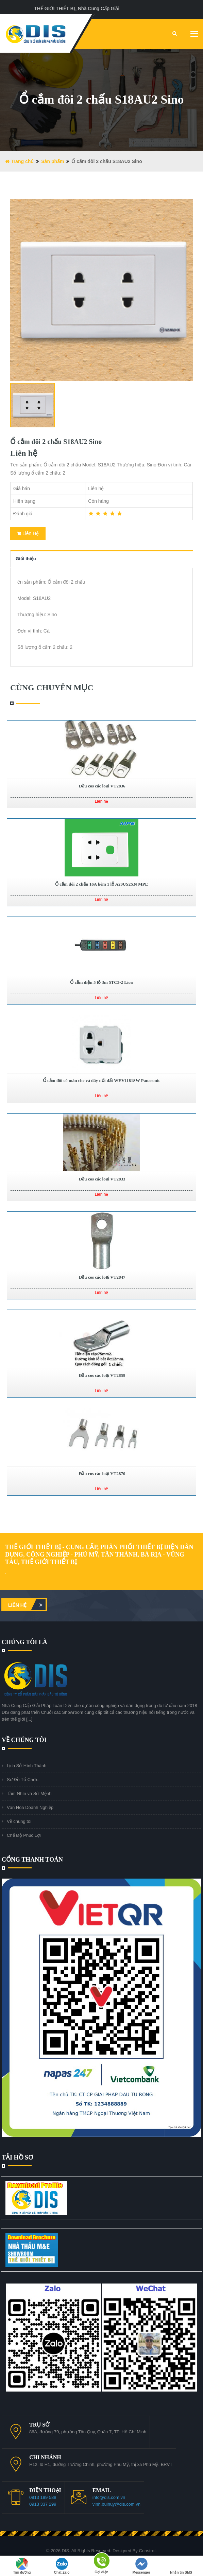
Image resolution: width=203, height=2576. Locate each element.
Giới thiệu (26, 558)
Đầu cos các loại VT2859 (101, 1375)
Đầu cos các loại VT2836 (101, 785)
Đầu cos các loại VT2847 (101, 1277)
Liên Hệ (28, 533)
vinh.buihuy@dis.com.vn (116, 2504)
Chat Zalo (62, 2566)
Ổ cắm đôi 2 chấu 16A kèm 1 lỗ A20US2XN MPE (101, 884)
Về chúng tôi (19, 1821)
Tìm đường (22, 2566)
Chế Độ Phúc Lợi (24, 1835)
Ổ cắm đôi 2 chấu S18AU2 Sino (56, 441)
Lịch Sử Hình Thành (27, 1765)
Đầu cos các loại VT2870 (101, 1473)
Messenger (141, 2566)
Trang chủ (19, 161)
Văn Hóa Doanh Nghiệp (30, 1807)
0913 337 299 (42, 2504)
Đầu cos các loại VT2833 (101, 1179)
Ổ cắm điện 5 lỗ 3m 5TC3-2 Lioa (101, 982)
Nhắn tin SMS (181, 2566)
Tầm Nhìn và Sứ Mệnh (29, 1793)
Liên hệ (27, 1604)
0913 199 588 (42, 2497)
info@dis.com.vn (108, 2497)
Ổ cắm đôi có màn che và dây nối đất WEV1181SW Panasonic (101, 1080)
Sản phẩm (52, 161)
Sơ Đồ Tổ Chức (22, 1779)
